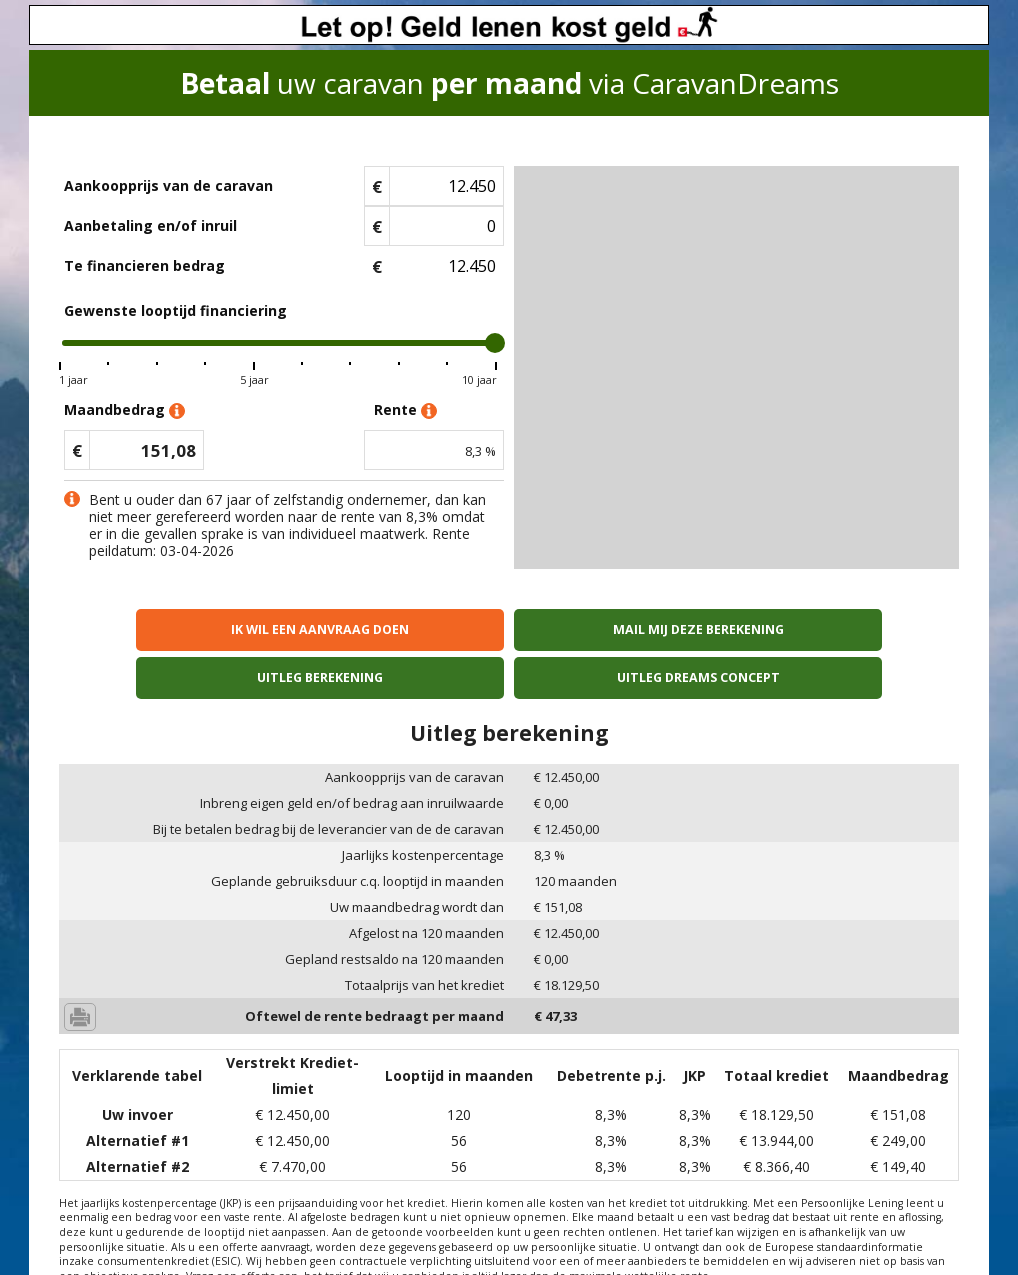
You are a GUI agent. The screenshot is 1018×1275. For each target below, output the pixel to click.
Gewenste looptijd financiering (175, 310)
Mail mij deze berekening (395, 629)
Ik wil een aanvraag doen (168, 629)
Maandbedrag (124, 410)
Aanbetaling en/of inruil (150, 225)
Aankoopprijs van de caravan (168, 185)
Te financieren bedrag (144, 265)
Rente (405, 410)
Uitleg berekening (622, 629)
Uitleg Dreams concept (850, 629)
